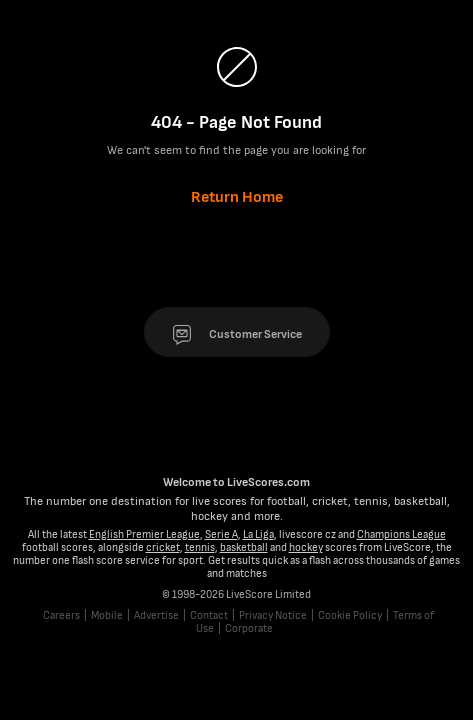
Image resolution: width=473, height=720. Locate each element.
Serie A (221, 534)
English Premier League (144, 534)
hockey (306, 547)
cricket (163, 547)
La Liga (258, 534)
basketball (244, 547)
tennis (200, 547)
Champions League (401, 534)
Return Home (237, 197)
